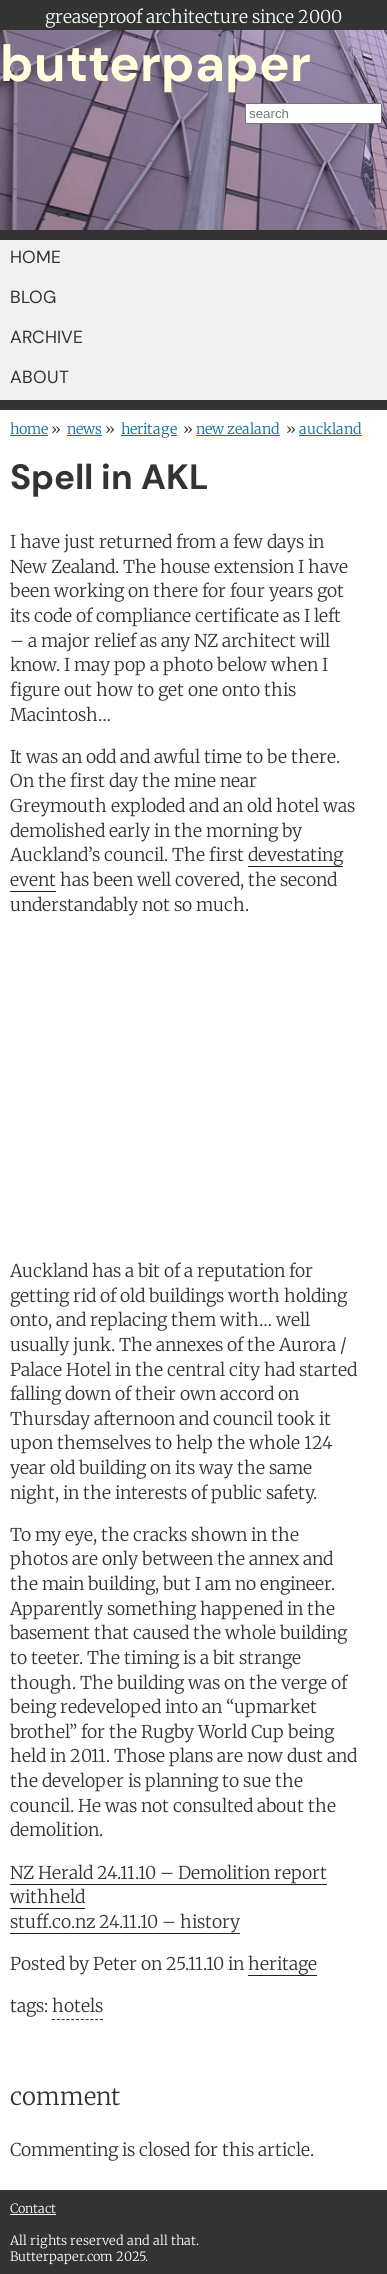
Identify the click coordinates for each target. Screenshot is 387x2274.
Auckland (330, 429)
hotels (77, 2006)
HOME (35, 257)
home (29, 429)
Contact (33, 2208)
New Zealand (238, 429)
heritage (149, 429)
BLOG (33, 297)
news (84, 429)
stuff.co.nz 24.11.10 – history (125, 1922)
